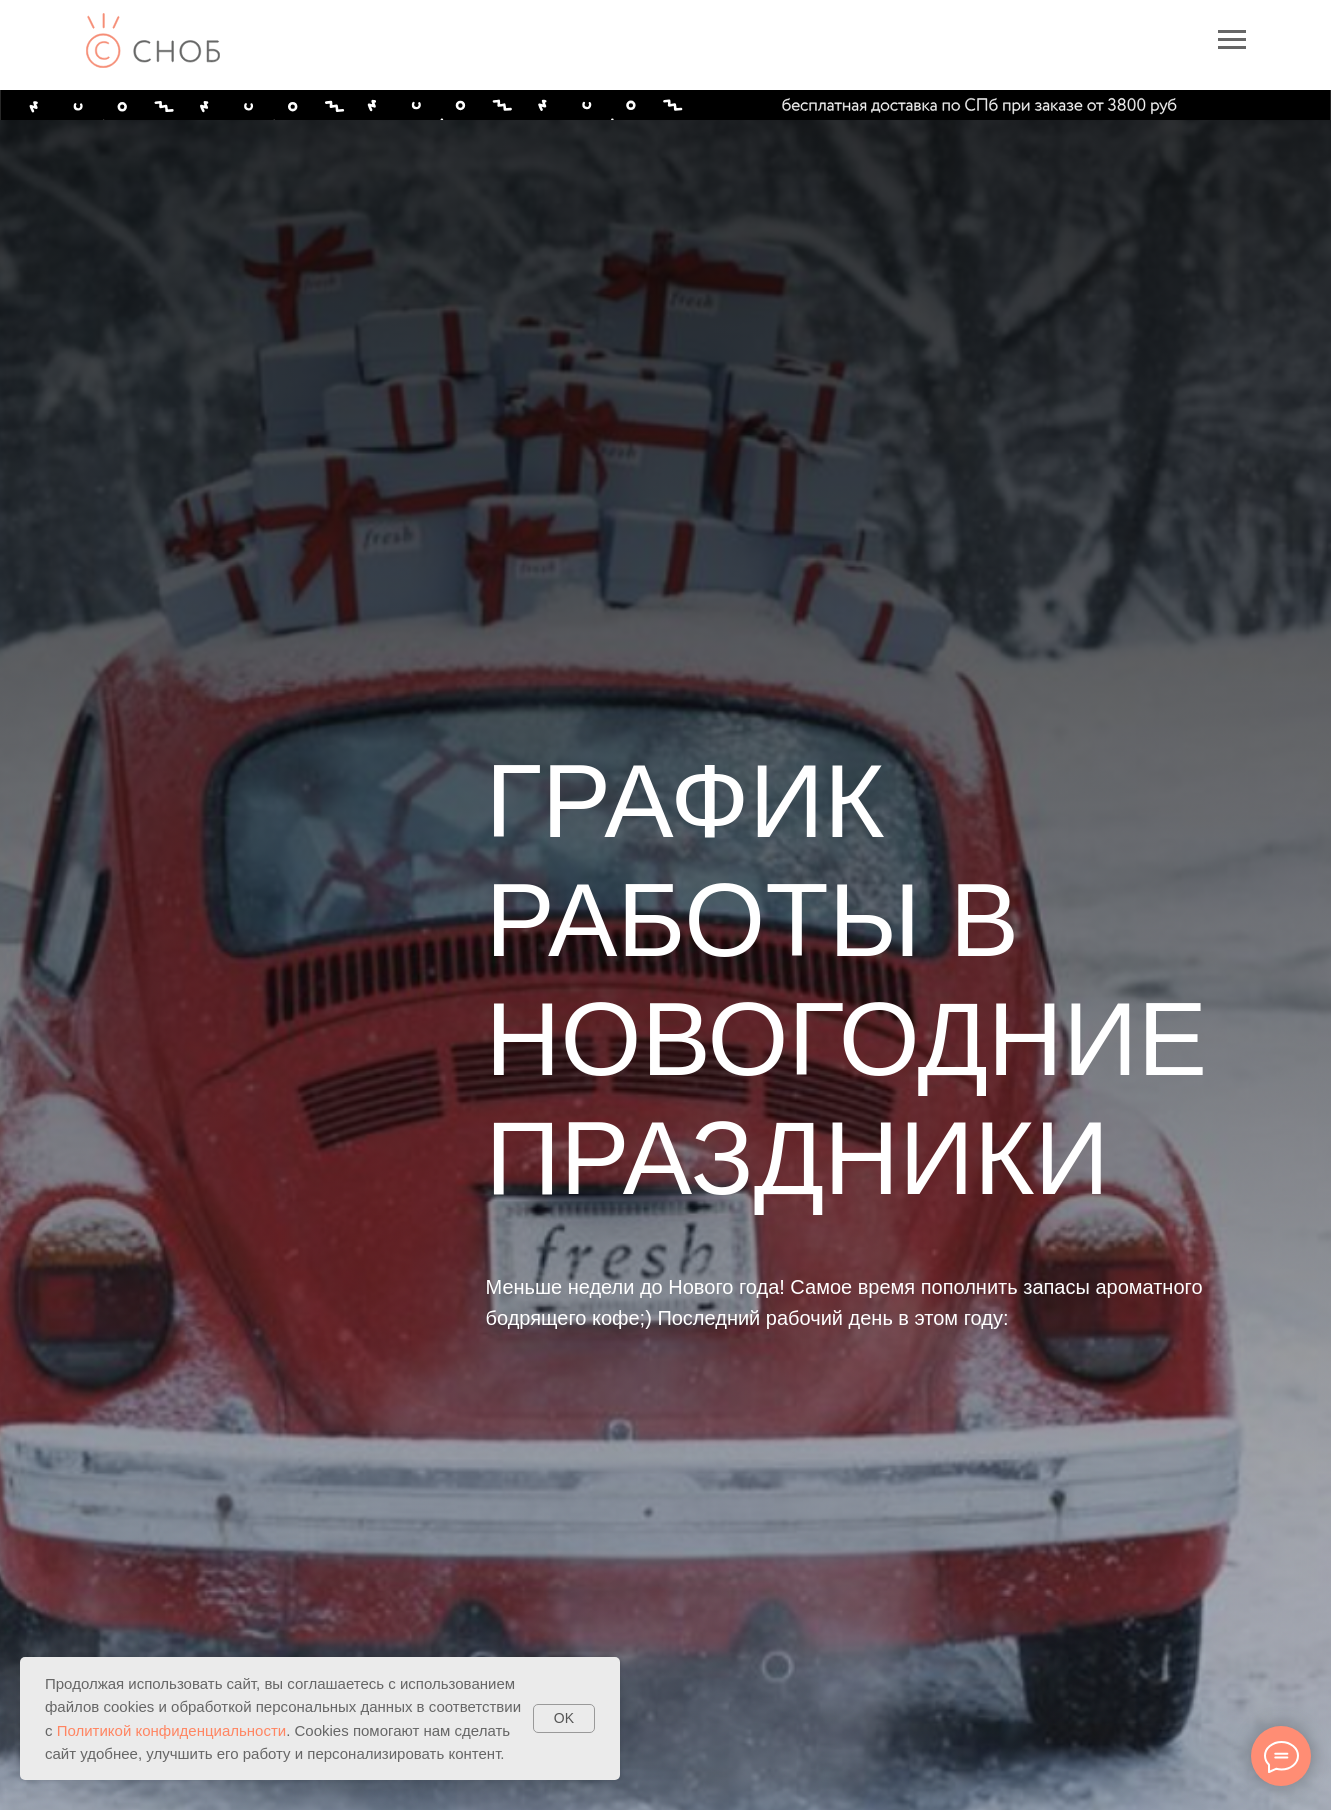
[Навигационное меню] (1232, 40)
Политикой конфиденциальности (172, 1730)
